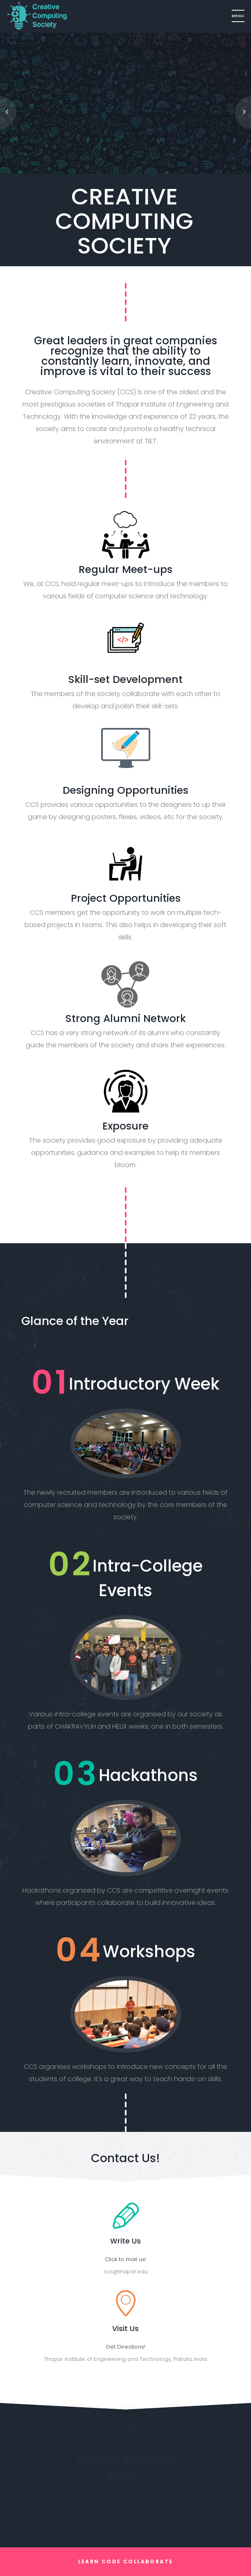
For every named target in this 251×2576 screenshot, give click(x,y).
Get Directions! (125, 2347)
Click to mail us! (125, 2259)
